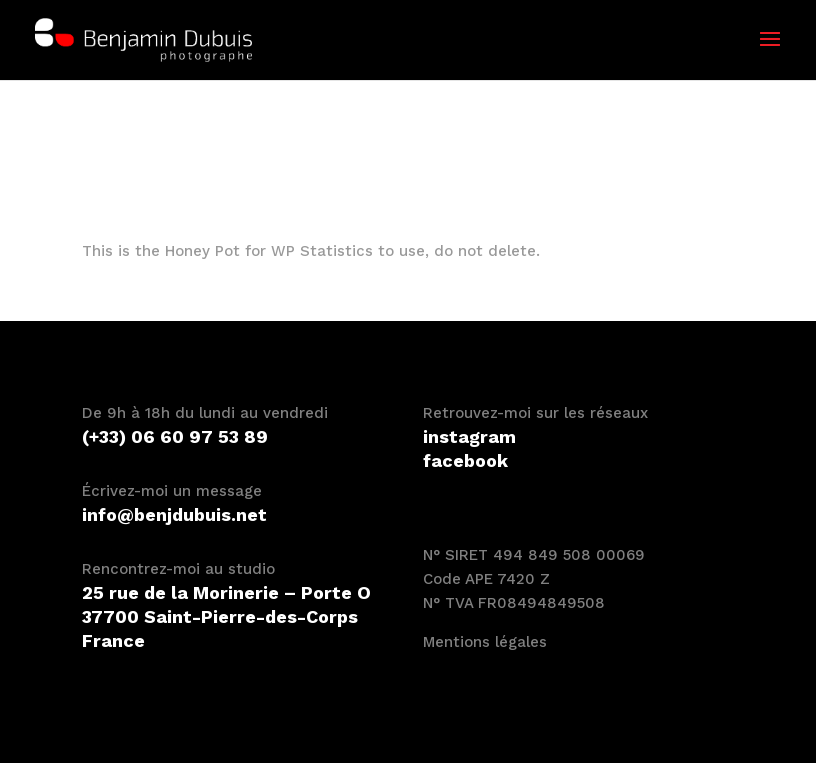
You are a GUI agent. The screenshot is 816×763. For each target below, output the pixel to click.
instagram (469, 436)
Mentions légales (485, 642)
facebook (465, 460)
